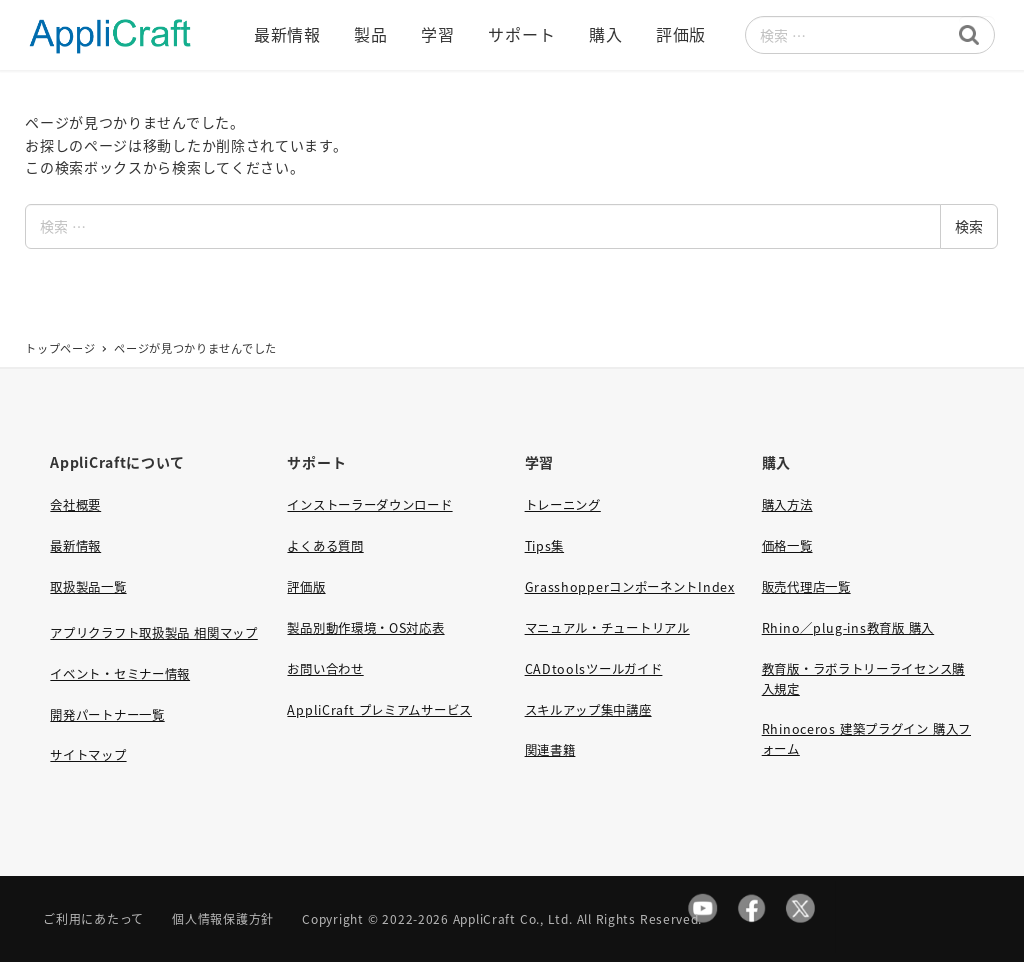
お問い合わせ (325, 669)
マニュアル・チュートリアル (607, 628)
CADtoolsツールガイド (594, 669)
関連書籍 (550, 750)
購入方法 (787, 505)
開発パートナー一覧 (107, 715)
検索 (969, 226)
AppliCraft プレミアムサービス (379, 710)
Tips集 (545, 546)
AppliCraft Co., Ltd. (513, 918)
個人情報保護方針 (223, 918)
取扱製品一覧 (88, 587)
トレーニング (563, 505)
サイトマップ (88, 755)
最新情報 (75, 546)
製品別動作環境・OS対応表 (365, 628)
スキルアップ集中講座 (588, 710)
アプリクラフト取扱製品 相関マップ (153, 633)
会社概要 (75, 505)
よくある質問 (325, 546)
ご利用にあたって (93, 918)
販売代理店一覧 (806, 587)
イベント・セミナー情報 (120, 674)
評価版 (306, 587)
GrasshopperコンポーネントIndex (630, 587)
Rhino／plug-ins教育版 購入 (848, 628)
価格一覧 (787, 546)
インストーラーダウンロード (369, 505)
